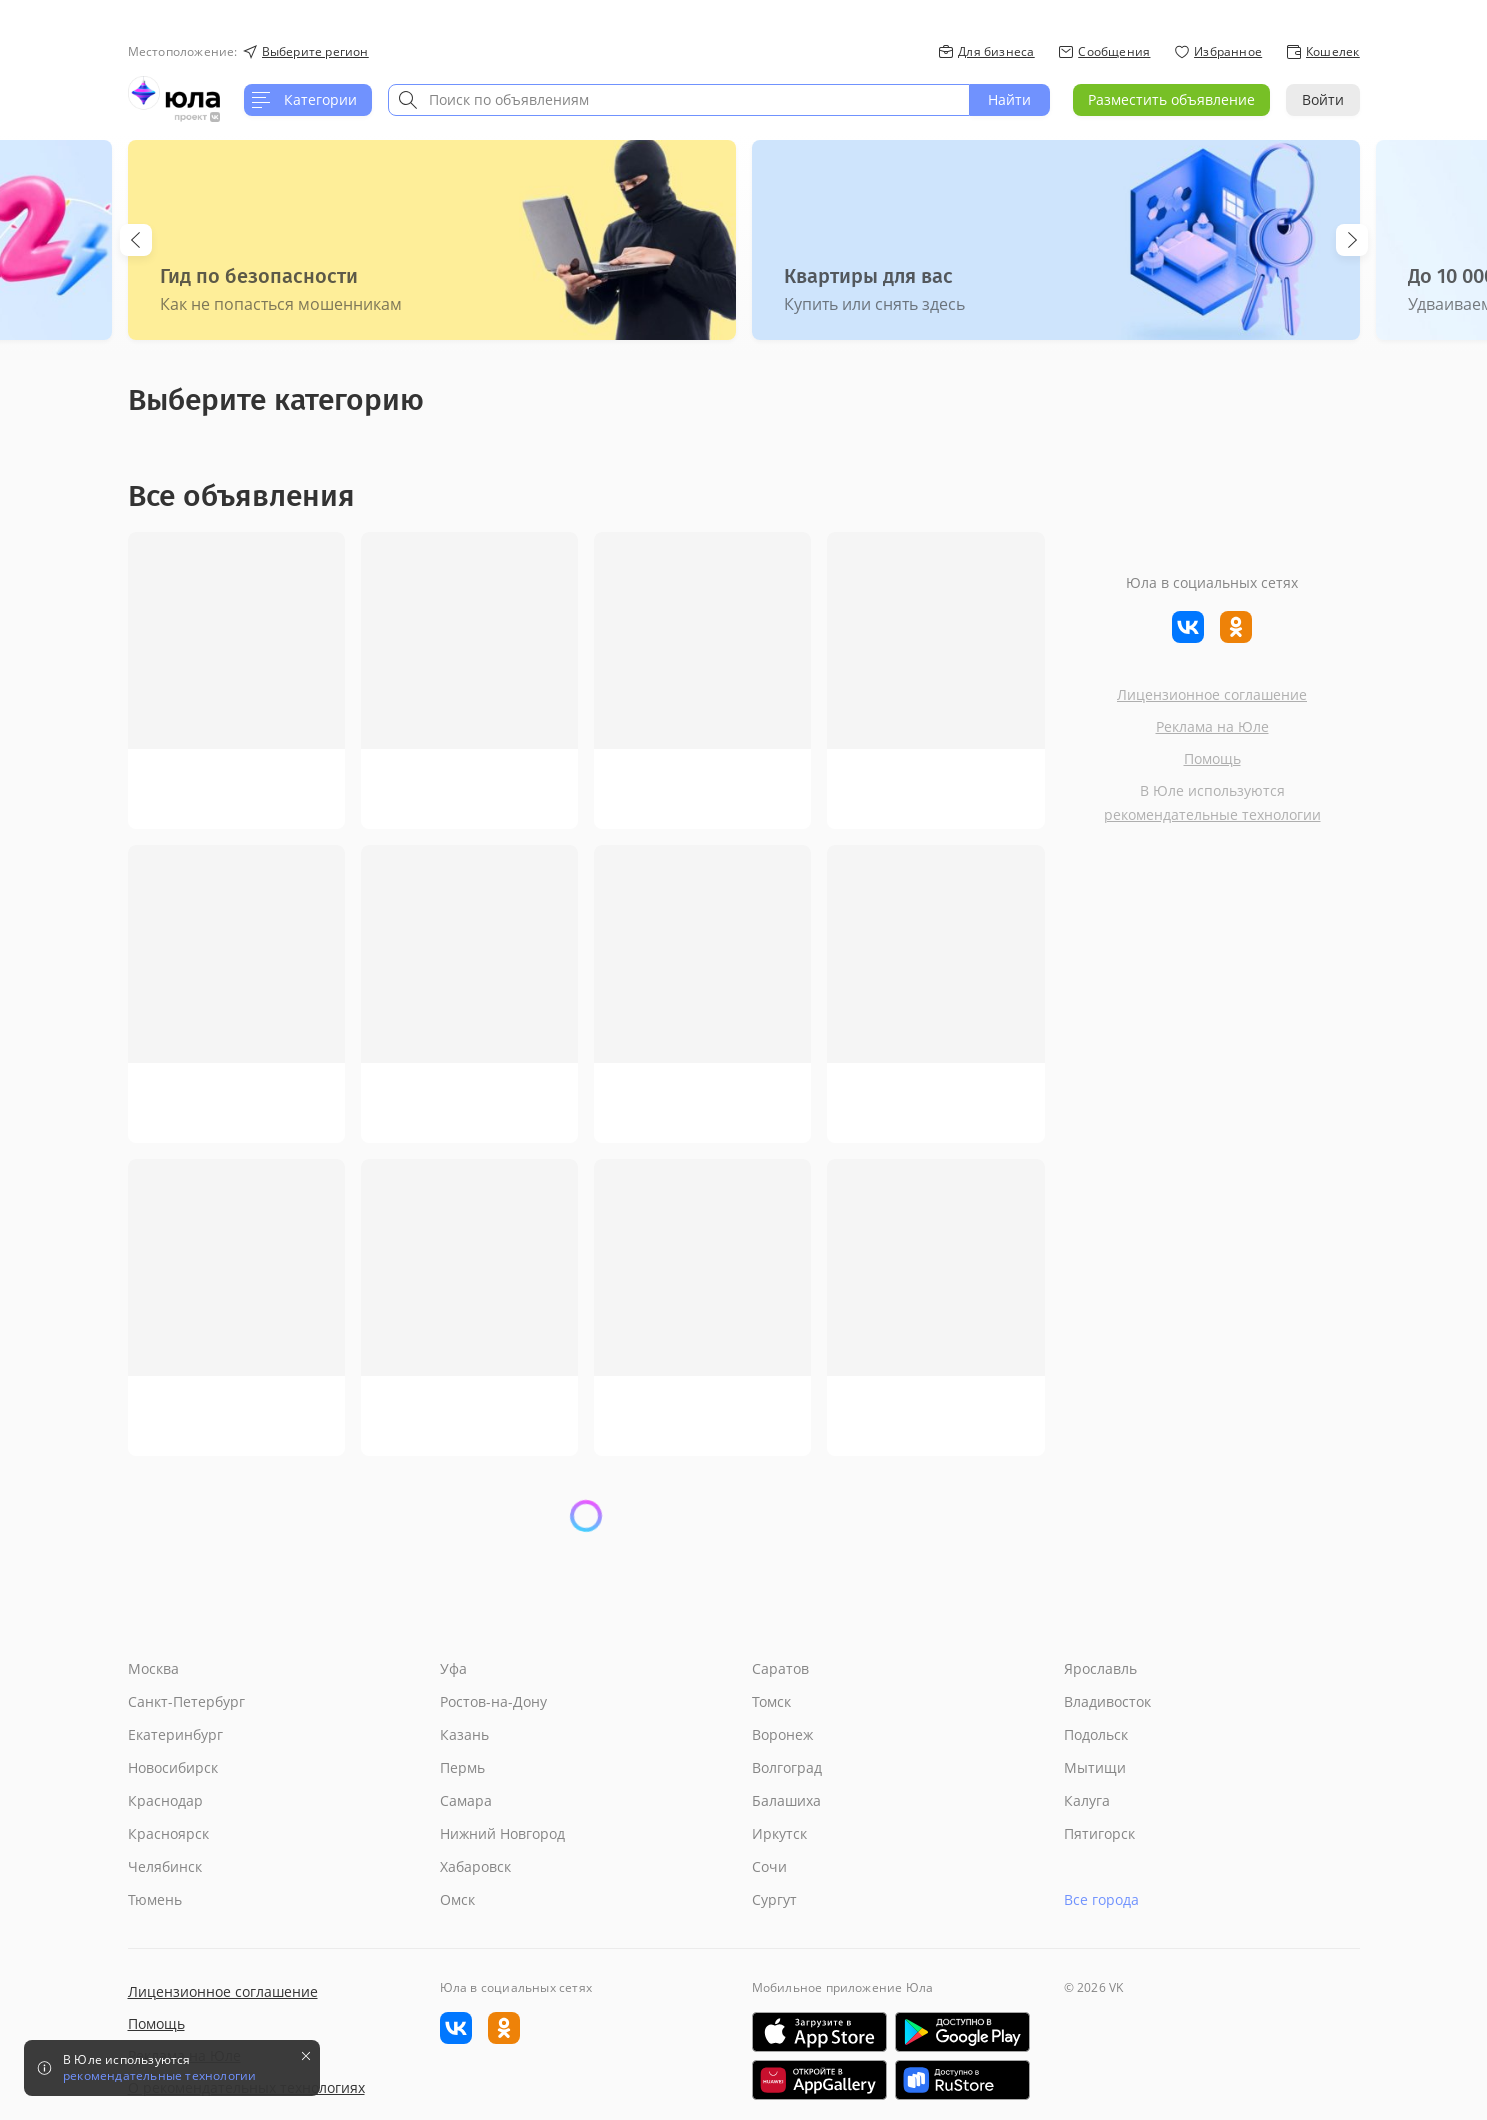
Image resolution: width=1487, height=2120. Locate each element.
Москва (153, 1668)
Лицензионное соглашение (1212, 694)
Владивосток (1107, 1701)
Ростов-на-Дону (493, 1701)
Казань (464, 1734)
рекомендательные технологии (1212, 814)
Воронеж (782, 1734)
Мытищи (1095, 1767)
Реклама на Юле (1212, 726)
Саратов (780, 1668)
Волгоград (787, 1767)
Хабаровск (475, 1866)
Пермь (462, 1767)
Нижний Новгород (502, 1833)
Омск (457, 1899)
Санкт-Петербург (186, 1701)
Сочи (769, 1866)
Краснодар (165, 1800)
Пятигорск (1099, 1833)
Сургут (774, 1899)
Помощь (1212, 758)
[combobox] (679, 100)
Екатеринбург (175, 1734)
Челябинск (165, 1866)
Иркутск (779, 1833)
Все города (1101, 1899)
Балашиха (786, 1800)
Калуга (1087, 1800)
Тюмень (155, 1899)
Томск (771, 1701)
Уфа (453, 1668)
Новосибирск (173, 1767)
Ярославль (1100, 1668)
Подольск (1096, 1734)
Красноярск (168, 1833)
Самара (466, 1800)
